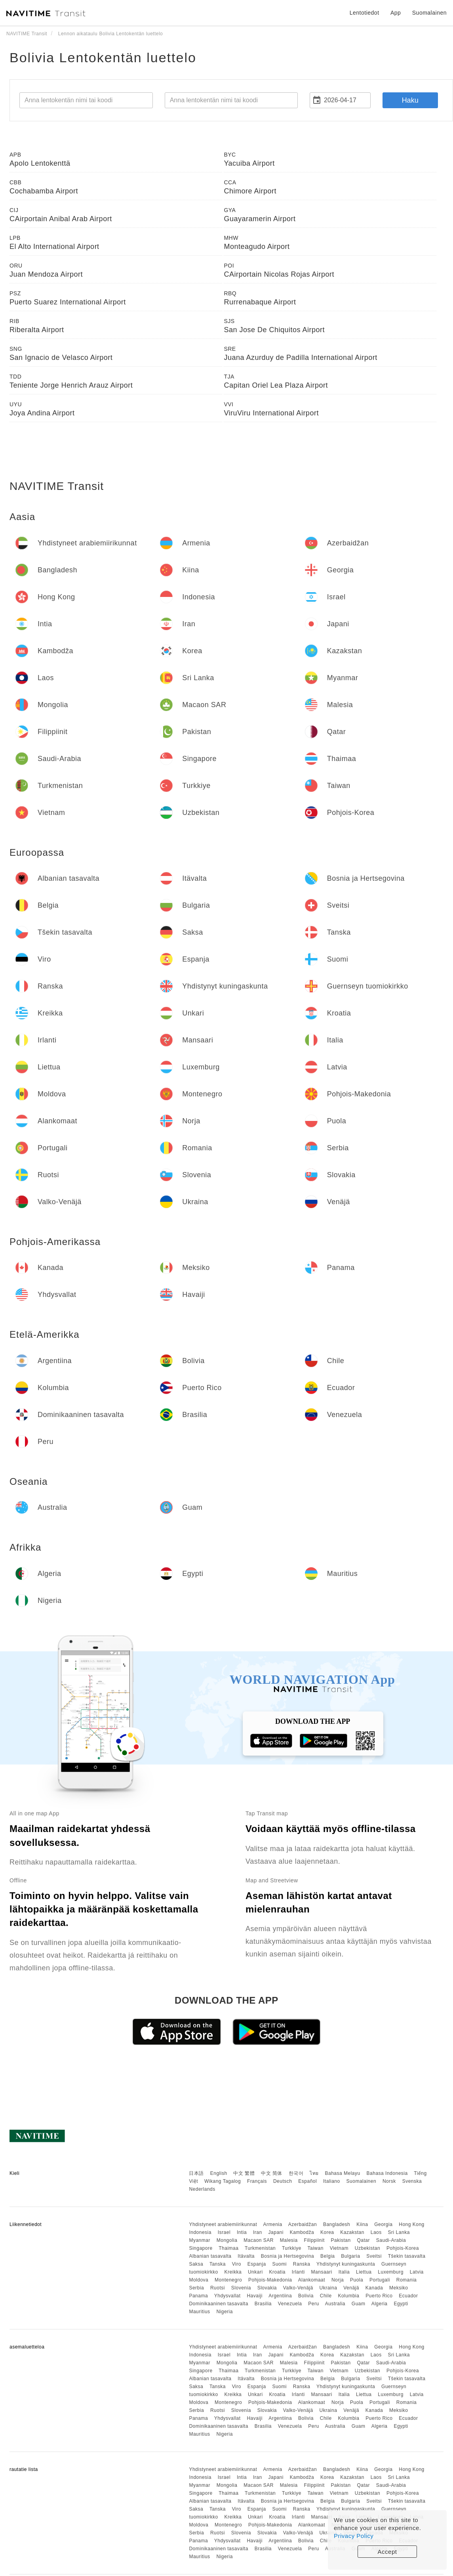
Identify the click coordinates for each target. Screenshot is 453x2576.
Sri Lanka (399, 2232)
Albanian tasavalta (210, 2256)
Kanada (374, 2288)
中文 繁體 (244, 2173)
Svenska (412, 2181)
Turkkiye (291, 2248)
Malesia (289, 2240)
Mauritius (199, 2311)
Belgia (327, 2256)
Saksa (196, 2264)
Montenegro (228, 2280)
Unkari (255, 2272)
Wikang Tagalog (222, 2181)
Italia (344, 2272)
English (218, 2173)
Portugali (379, 2280)
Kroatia (277, 2272)
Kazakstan (352, 2232)
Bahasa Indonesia (387, 2173)
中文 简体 (271, 2173)
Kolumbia (348, 2296)
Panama (198, 2296)
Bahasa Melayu (342, 2173)
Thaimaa (228, 2248)
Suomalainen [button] (429, 13)
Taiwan (315, 2248)
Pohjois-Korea (402, 2248)
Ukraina (328, 2288)
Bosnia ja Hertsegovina (287, 2256)
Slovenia (241, 2288)
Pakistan (341, 2240)
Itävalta (246, 2256)
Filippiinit (314, 2240)
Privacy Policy (353, 2535)
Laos (376, 2232)
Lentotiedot (364, 13)
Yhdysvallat (227, 2296)
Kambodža (302, 2232)
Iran (257, 2232)
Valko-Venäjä (298, 2288)
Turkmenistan (260, 2248)
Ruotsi (217, 2288)
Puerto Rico (378, 2296)
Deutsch (282, 2181)
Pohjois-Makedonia (270, 2280)
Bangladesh (336, 2224)
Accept (387, 2551)
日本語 (196, 2173)
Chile (326, 2296)
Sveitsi (374, 2256)
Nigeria (224, 2311)
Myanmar (199, 2240)
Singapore (200, 2248)
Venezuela (290, 2303)
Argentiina (280, 2296)
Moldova (198, 2280)
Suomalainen (361, 2181)
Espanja (256, 2264)
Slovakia (267, 2288)
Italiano (331, 2181)
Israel (224, 2232)
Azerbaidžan (302, 2224)
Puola (356, 2280)
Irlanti (298, 2272)
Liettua (364, 2272)
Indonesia (200, 2232)
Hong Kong (411, 2224)
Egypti (401, 2303)
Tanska (217, 2264)
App (395, 13)
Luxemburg (391, 2272)
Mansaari (321, 2272)
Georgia (383, 2224)
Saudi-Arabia (391, 2240)
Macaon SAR (259, 2240)
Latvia (417, 2272)
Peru (313, 2303)
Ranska (301, 2264)
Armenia (272, 2224)
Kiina (362, 2224)
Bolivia (306, 2296)
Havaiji (255, 2296)
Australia (335, 2303)
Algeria (379, 2303)
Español (307, 2181)
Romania (406, 2280)
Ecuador (408, 2296)
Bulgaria (350, 2256)
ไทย (314, 2173)
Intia (242, 2232)
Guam (358, 2303)
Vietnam (339, 2248)
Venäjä (351, 2288)
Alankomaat (311, 2280)
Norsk (389, 2181)
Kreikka (233, 2272)
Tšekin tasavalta (407, 2256)
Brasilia (263, 2303)
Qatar (363, 2240)
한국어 (296, 2173)
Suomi (279, 2264)
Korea (327, 2232)
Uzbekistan (367, 2248)
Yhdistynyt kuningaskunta (345, 2264)
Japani (276, 2232)
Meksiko (398, 2288)
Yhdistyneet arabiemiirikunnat (223, 2224)
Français (257, 2181)
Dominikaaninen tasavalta (218, 2303)
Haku (410, 100)
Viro (236, 2264)
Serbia (196, 2288)
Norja (337, 2280)
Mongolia (227, 2240)
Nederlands (202, 2189)
